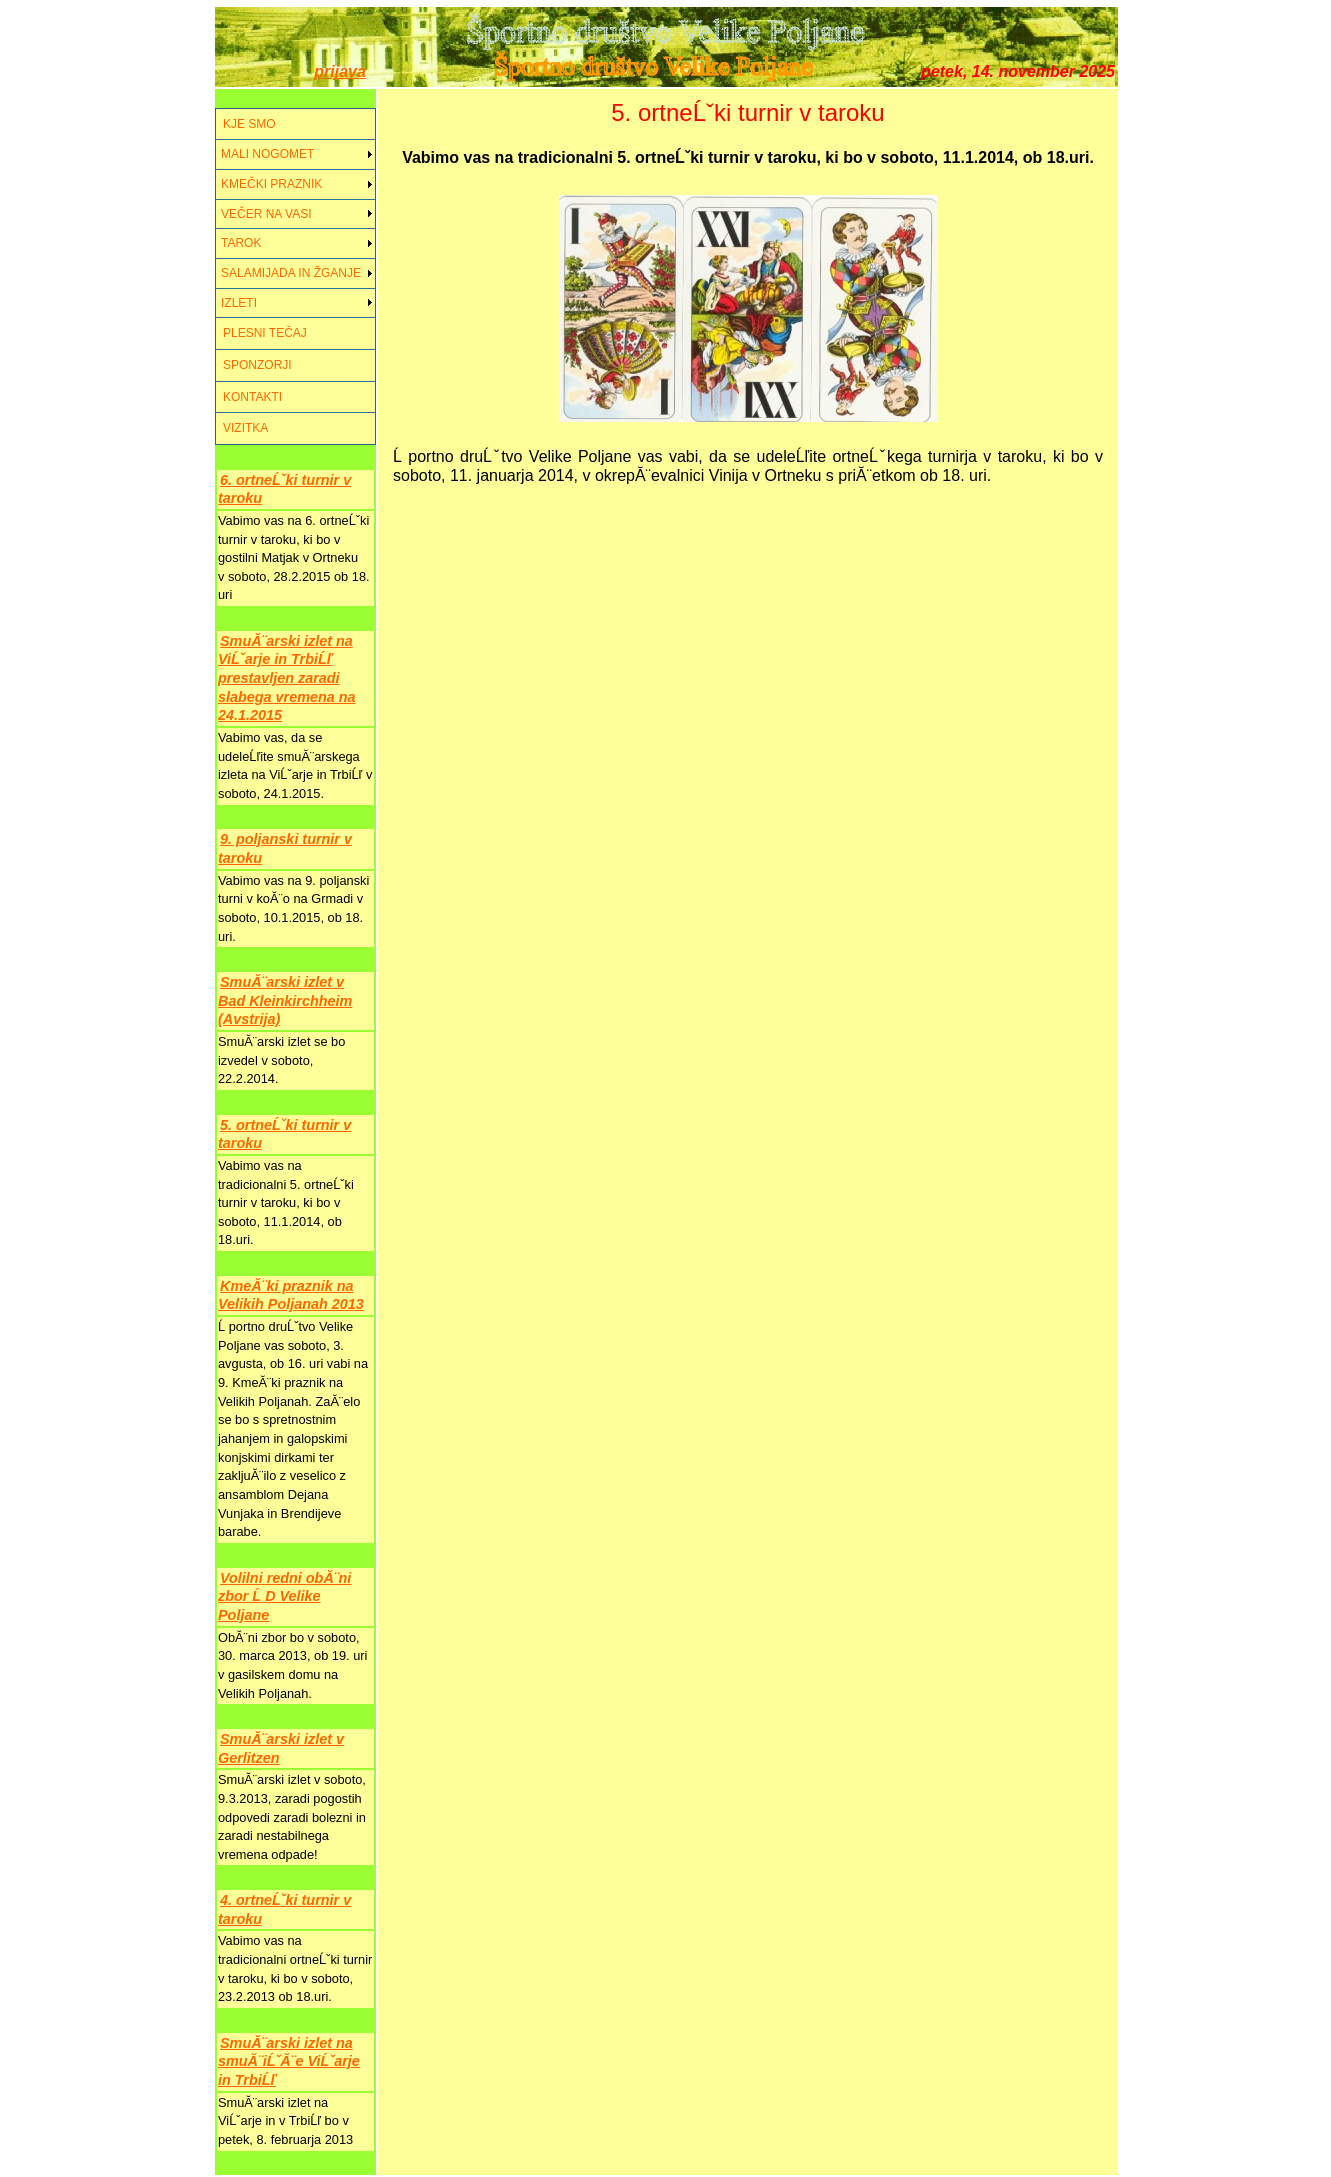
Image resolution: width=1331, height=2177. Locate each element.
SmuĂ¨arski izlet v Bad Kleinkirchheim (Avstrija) (285, 1000)
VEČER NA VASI (266, 214)
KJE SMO (249, 124)
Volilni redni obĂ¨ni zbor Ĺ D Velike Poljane (284, 1596)
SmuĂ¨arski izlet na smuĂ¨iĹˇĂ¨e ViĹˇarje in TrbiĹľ (289, 2061)
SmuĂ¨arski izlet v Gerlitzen (281, 1748)
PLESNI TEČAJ (265, 333)
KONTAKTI (252, 397)
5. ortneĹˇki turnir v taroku (284, 1134)
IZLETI (239, 303)
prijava (340, 71)
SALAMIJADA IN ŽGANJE (291, 273)
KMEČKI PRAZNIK (271, 184)
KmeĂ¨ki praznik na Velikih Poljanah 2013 (291, 1295)
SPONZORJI (257, 365)
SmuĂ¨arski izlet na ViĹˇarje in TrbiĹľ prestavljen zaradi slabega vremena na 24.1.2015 (287, 678)
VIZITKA (245, 428)
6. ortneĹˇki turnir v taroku (284, 489)
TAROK (241, 243)
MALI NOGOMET (267, 154)
